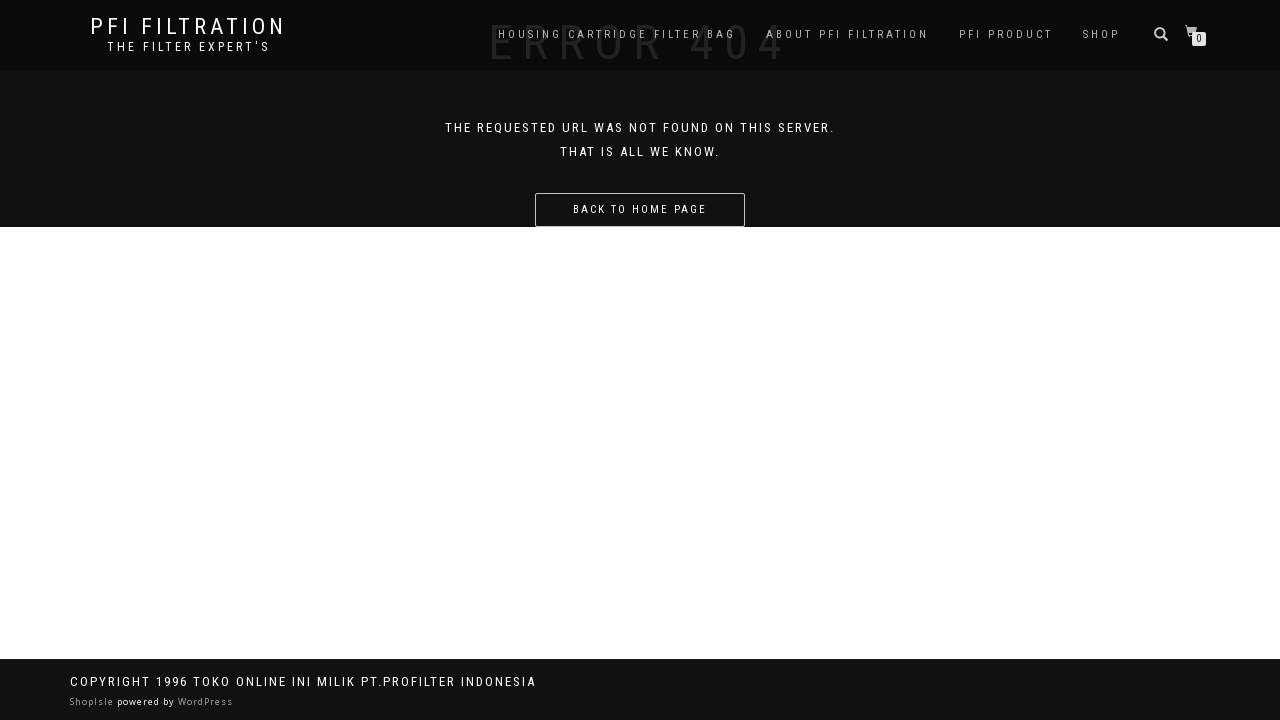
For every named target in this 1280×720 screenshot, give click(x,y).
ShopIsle (93, 701)
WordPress (204, 701)
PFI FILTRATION (188, 27)
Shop (1101, 34)
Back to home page (640, 209)
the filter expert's (188, 47)
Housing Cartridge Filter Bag (617, 34)
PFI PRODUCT (1006, 34)
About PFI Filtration (847, 34)
